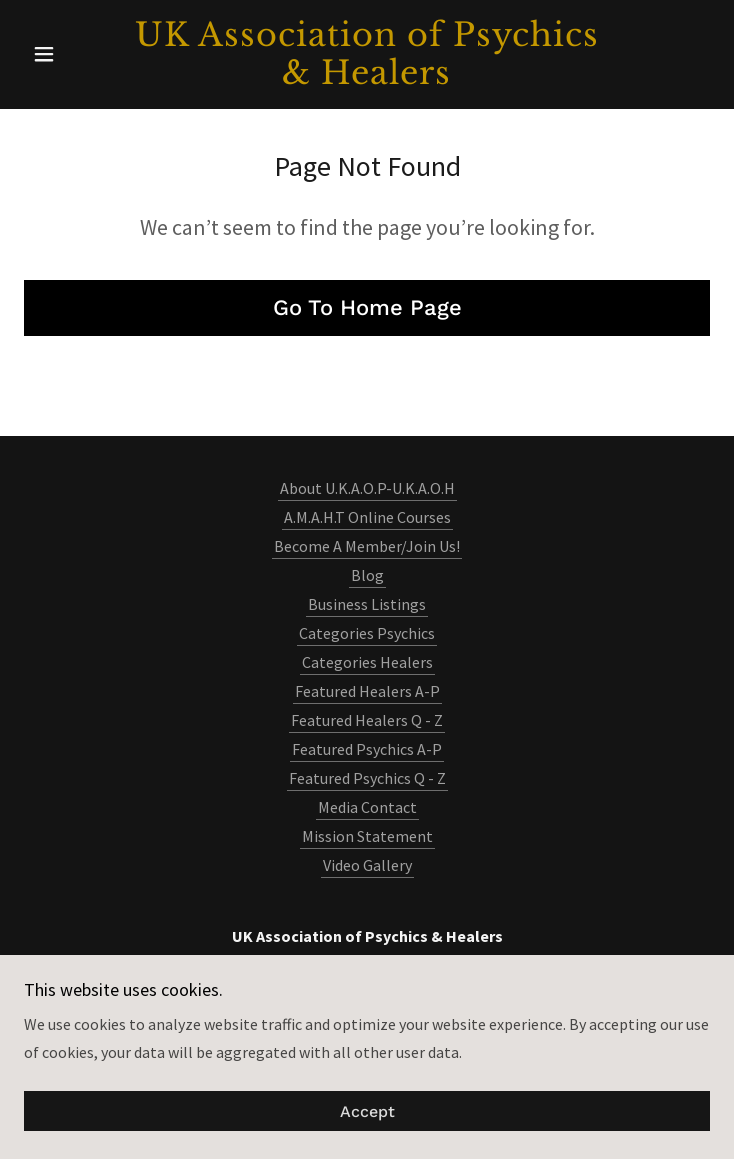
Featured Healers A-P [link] (367, 691)
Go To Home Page (367, 307)
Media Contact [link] (367, 807)
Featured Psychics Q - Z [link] (367, 778)
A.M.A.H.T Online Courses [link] (367, 517)
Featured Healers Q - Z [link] (367, 720)
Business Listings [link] (367, 604)
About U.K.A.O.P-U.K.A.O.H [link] (367, 488)
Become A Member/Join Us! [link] (367, 546)
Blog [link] (367, 575)
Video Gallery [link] (367, 865)
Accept (367, 1111)
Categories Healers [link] (367, 662)
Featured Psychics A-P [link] (367, 749)
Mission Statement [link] (367, 836)
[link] (367, 54)
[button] (75, 54)
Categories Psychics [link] (367, 633)
